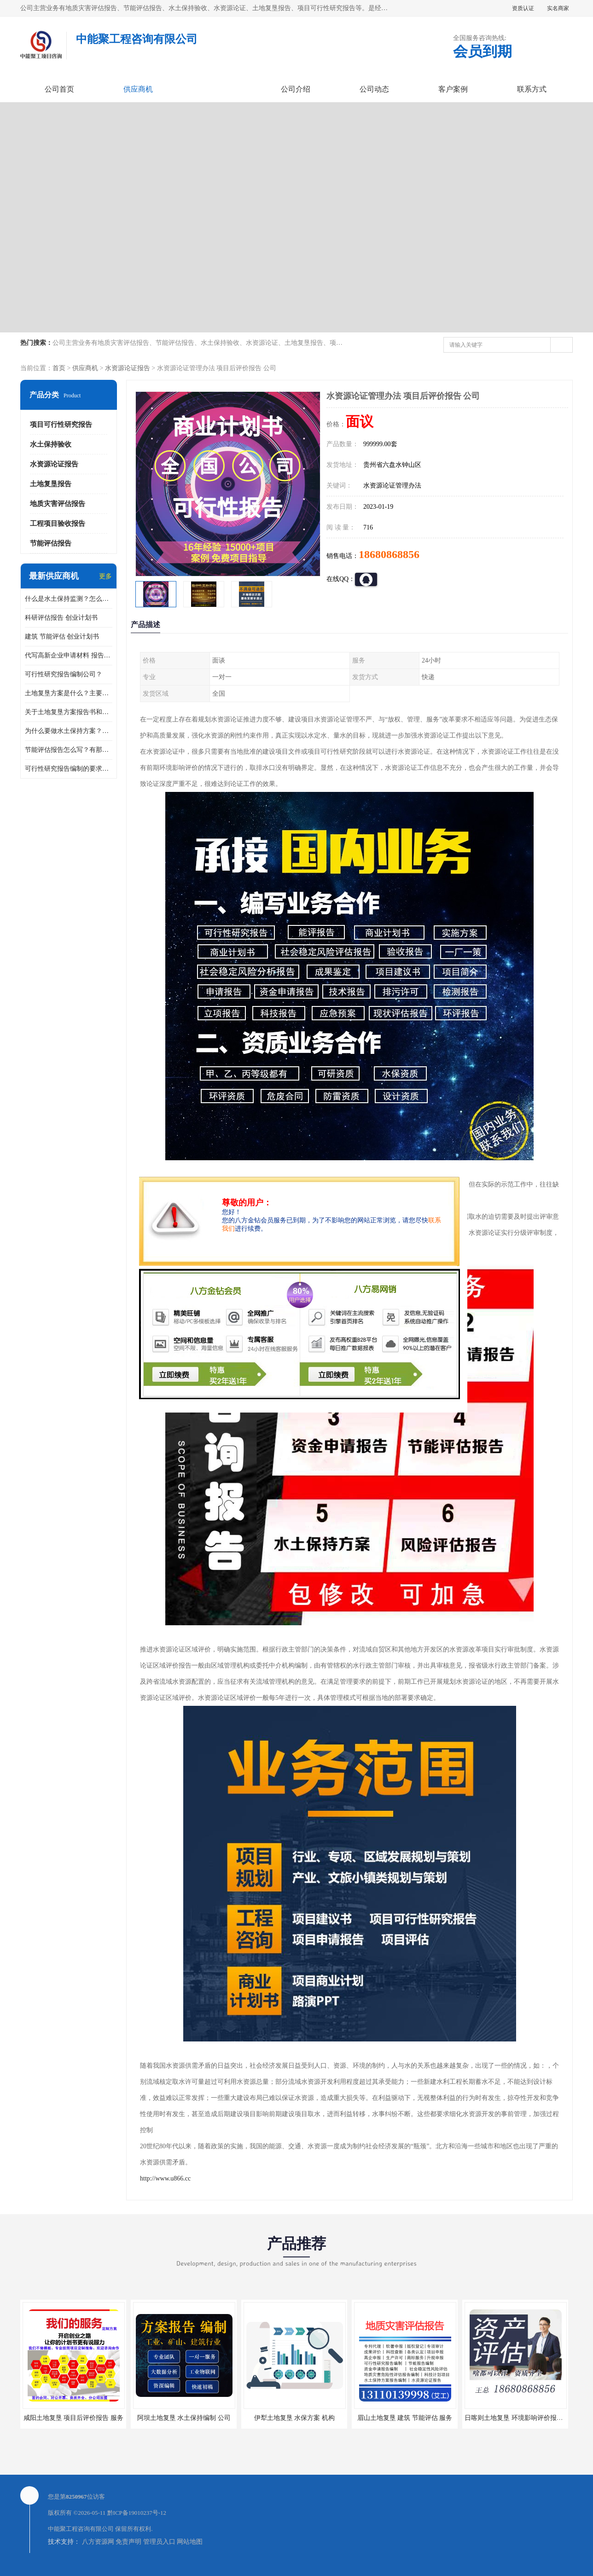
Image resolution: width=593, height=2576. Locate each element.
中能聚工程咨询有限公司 (81, 2528)
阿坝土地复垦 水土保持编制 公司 (184, 2417)
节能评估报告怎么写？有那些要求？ (68, 749)
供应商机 (138, 89)
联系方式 (531, 89)
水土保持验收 (50, 444)
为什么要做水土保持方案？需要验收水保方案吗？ (68, 730)
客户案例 (453, 89)
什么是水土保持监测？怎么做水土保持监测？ (68, 598)
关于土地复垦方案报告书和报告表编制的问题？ (68, 712)
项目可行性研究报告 (61, 424)
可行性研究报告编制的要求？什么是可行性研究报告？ (68, 768)
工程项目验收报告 (57, 523)
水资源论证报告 (127, 368)
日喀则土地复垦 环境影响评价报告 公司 (521, 2417)
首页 (58, 368)
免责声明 (128, 2541)
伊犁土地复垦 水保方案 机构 (294, 2417)
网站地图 (190, 2541)
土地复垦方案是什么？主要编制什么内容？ (68, 693)
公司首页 (59, 89)
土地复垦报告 (50, 484)
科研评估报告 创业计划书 (61, 617)
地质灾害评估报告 (57, 503)
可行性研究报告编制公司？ (63, 674)
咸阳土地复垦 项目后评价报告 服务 (73, 2417)
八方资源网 (98, 2541)
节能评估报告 (50, 543)
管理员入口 (159, 2541)
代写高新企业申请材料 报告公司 (68, 655)
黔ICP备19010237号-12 (137, 2512)
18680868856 (389, 554)
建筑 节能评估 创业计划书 (62, 636)
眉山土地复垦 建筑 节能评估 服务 (405, 2417)
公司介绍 (295, 89)
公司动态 (374, 89)
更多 (105, 576)
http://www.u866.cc (165, 2178)
